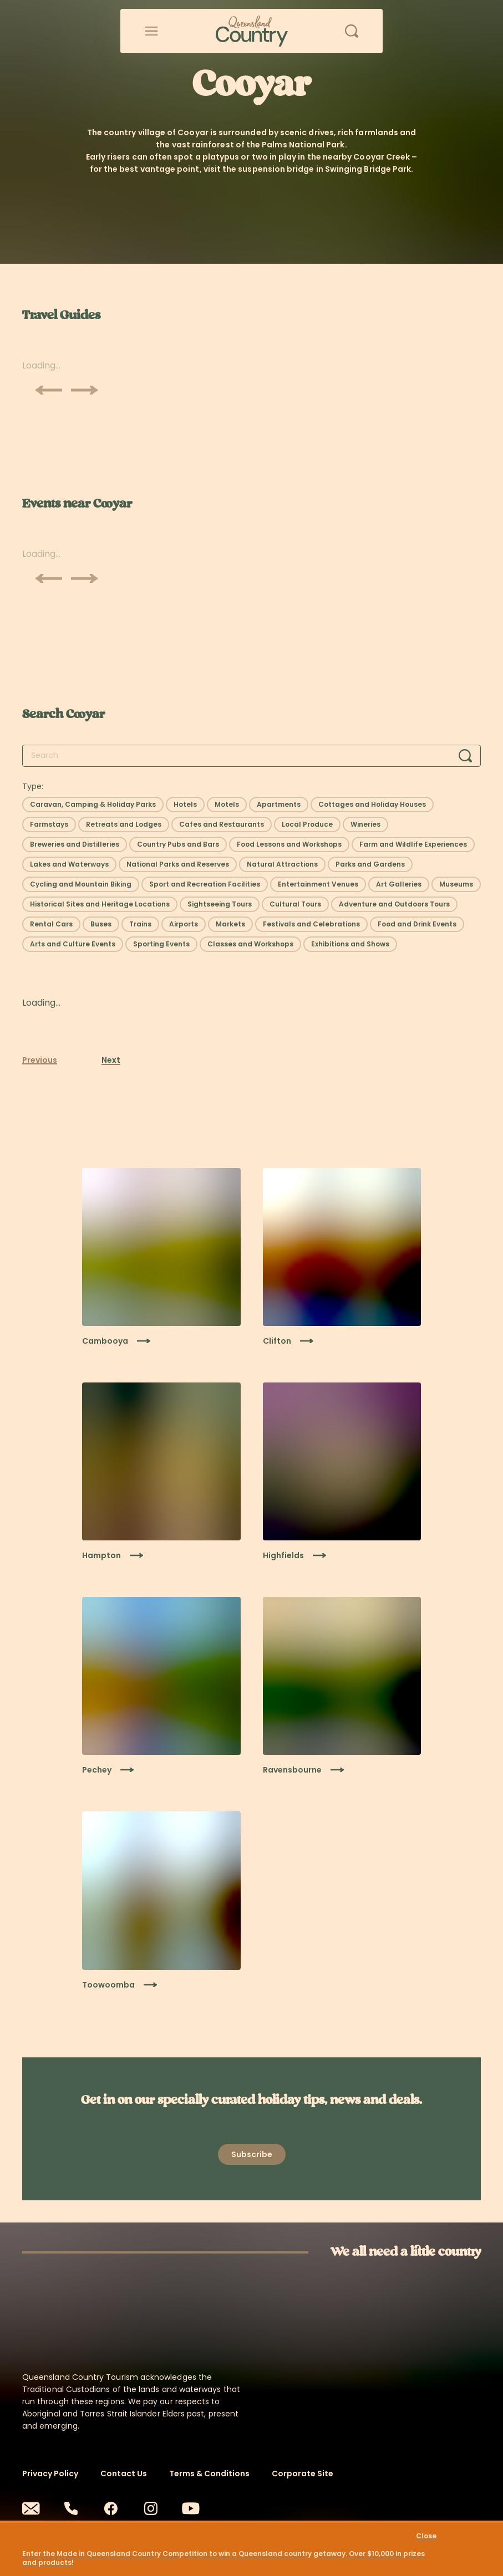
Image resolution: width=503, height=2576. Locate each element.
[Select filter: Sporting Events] (161, 944)
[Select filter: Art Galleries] (398, 884)
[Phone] (71, 2508)
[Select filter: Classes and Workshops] (250, 944)
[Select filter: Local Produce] (307, 824)
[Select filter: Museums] (456, 884)
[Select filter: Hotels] (185, 804)
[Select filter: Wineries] (365, 824)
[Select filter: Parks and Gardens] (370, 864)
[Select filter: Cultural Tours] (295, 904)
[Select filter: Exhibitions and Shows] (350, 944)
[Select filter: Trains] (140, 924)
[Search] (465, 755)
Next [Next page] (110, 1060)
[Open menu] (151, 31)
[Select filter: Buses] (101, 924)
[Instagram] (151, 2508)
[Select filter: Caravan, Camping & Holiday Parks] (93, 804)
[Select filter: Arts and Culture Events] (72, 944)
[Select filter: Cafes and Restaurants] (221, 824)
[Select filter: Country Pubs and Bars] (178, 844)
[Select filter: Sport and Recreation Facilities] (204, 884)
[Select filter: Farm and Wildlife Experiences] (413, 844)
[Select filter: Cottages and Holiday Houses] (372, 804)
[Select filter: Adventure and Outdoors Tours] (394, 904)
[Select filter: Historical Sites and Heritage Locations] (99, 904)
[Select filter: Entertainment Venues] (318, 884)
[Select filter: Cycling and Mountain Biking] (80, 884)
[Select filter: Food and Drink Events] (417, 924)
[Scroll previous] (48, 390)
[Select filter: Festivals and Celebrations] (311, 924)
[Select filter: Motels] (227, 804)
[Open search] (351, 31)
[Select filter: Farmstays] (49, 824)
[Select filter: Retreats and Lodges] (123, 824)
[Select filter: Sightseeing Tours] (220, 904)
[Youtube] (191, 2508)
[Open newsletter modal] (252, 2154)
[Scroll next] (84, 390)
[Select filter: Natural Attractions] (282, 864)
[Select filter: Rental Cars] (51, 924)
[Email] (31, 2508)
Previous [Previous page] (39, 1060)
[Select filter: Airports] (183, 924)
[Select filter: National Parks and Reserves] (178, 864)
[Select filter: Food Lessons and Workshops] (289, 844)
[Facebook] (111, 2508)
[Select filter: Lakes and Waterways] (69, 864)
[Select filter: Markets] (230, 924)
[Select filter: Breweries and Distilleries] (74, 844)
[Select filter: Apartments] (278, 804)
